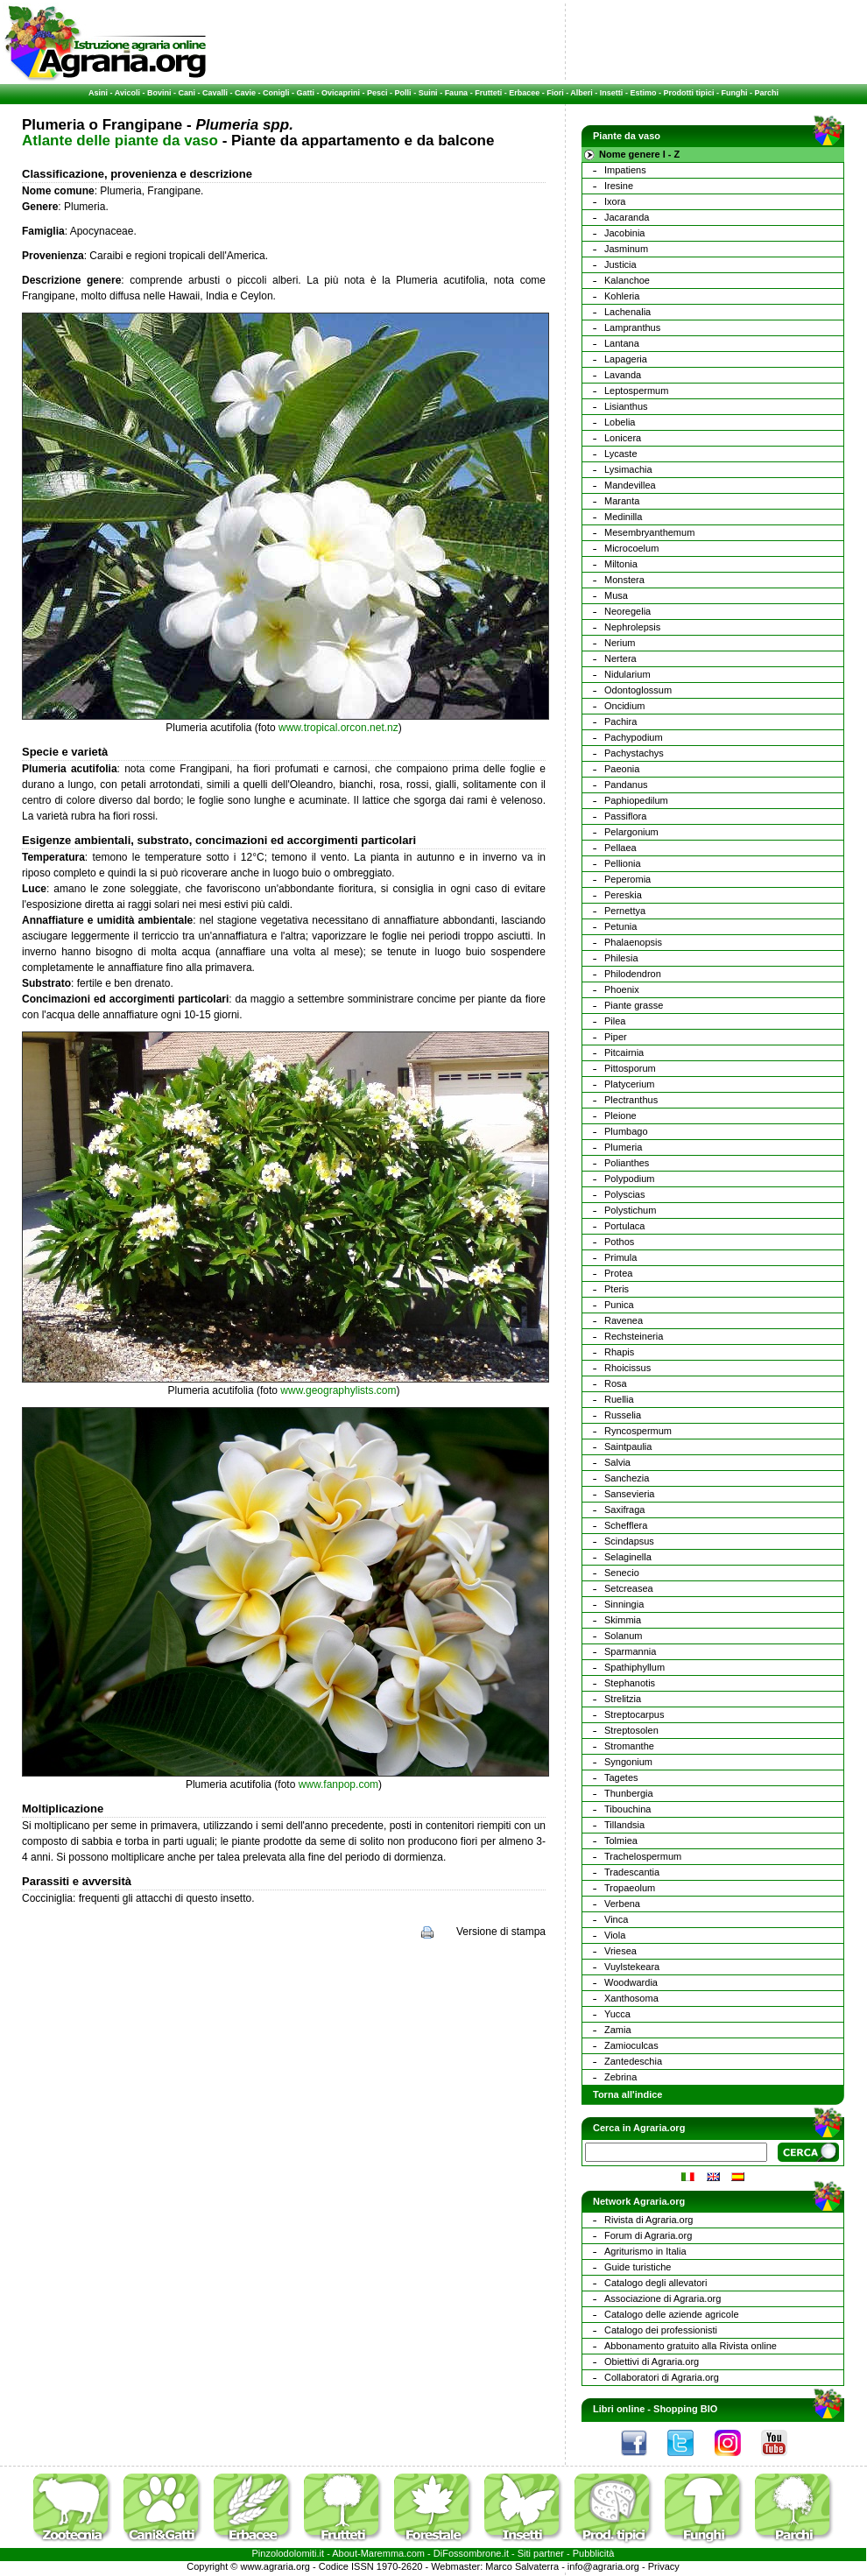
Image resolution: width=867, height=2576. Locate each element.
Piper (615, 1036)
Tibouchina (627, 1809)
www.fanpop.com (338, 1784)
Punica (619, 1304)
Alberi (581, 92)
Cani (186, 92)
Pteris (616, 1289)
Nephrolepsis (632, 627)
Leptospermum (636, 390)
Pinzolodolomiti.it (288, 2553)
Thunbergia (628, 1793)
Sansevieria (629, 1494)
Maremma (383, 2553)
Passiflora (625, 816)
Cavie (245, 92)
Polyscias (624, 1194)
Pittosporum (630, 1068)
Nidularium (627, 674)
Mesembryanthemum (649, 532)
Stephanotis (629, 1683)
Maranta (621, 501)
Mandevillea (630, 485)
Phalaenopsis (633, 942)
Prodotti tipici (688, 92)
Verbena (622, 1903)
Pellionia (622, 863)
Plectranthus (631, 1099)
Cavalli (215, 92)
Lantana (621, 343)
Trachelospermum (642, 1856)
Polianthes (626, 1163)
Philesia (621, 958)
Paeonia (621, 769)
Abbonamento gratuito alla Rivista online (690, 2345)
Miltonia (621, 564)
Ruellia (619, 1399)
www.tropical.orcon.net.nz (338, 727)
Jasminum (626, 248)
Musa (616, 595)
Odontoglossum (638, 690)
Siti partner (541, 2553)
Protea (618, 1273)
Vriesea (620, 1951)
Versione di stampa (501, 1931)
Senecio (621, 1572)
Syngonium (628, 1761)
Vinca (616, 1919)
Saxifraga (624, 1509)
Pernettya (624, 910)
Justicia (620, 264)
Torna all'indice (627, 2094)
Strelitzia (622, 1698)
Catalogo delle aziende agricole (671, 2314)
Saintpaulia (628, 1446)
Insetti (612, 92)
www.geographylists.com (338, 1390)
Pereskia (623, 895)
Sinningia (624, 1604)
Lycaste (621, 453)
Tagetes (621, 1777)
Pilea (614, 1021)
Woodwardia (631, 1982)
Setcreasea (628, 1588)
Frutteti (488, 92)
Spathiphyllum (634, 1667)
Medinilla (623, 516)
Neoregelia (627, 611)
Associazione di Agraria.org (662, 2298)
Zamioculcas (631, 2045)
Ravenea (623, 1320)
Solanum (623, 1635)
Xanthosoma (631, 1998)
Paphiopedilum (636, 800)
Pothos (619, 1241)
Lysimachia (628, 469)
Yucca (617, 2014)
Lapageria (625, 359)
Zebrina (620, 2077)
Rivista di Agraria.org (649, 2219)
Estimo (643, 92)
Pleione (620, 1115)
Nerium (619, 642)
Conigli (276, 92)
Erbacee (524, 92)
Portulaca (624, 1226)
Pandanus (626, 784)
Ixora (614, 201)
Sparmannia (630, 1651)
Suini (428, 92)
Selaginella (628, 1557)
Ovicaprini (340, 92)
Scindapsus (629, 1541)
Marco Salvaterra (522, 2566)
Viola (614, 1935)
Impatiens (625, 170)
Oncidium (624, 705)
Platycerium (629, 1084)
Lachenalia (627, 311)
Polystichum (630, 1210)
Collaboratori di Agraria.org (661, 2377)
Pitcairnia (624, 1052)
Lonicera (622, 438)
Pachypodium (633, 737)
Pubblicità (594, 2553)
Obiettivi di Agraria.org (651, 2361)
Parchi (766, 92)
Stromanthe (629, 1746)
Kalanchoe (627, 280)
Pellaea (620, 847)
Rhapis (619, 1352)
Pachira (620, 721)
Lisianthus (626, 406)
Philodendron (632, 973)
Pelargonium (631, 832)
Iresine (618, 185)
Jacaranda (626, 217)
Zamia (617, 2029)
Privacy (664, 2566)
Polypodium (629, 1178)
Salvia (617, 1462)
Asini (98, 92)
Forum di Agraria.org (648, 2235)
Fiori (555, 92)
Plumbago (626, 1131)
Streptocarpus (634, 1714)
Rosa (615, 1383)
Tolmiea (621, 1840)
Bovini (159, 92)
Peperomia (627, 879)
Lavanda (622, 375)
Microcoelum (631, 548)
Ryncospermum (638, 1430)
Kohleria (621, 296)
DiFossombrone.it (471, 2553)
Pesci (377, 92)
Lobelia (619, 422)
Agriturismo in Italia (645, 2251)
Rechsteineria (633, 1336)
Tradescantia (631, 1872)
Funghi (734, 92)
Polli (403, 92)
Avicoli (127, 92)
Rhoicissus (627, 1367)
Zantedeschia (633, 2061)
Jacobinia (624, 233)
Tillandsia (624, 1824)
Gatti (306, 92)
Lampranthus (632, 327)
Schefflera (625, 1525)
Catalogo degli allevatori (655, 2282)
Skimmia (622, 1620)
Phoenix (621, 989)
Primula (620, 1257)
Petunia (620, 926)
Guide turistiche (637, 2267)
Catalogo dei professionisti (660, 2330)
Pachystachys (634, 753)
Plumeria (623, 1147)
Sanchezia (626, 1478)
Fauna (457, 92)
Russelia (622, 1415)
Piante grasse (633, 1005)
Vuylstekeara (631, 1966)
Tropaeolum (629, 1888)
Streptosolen (631, 1730)
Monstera (624, 579)
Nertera (620, 658)
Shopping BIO (685, 2409)
